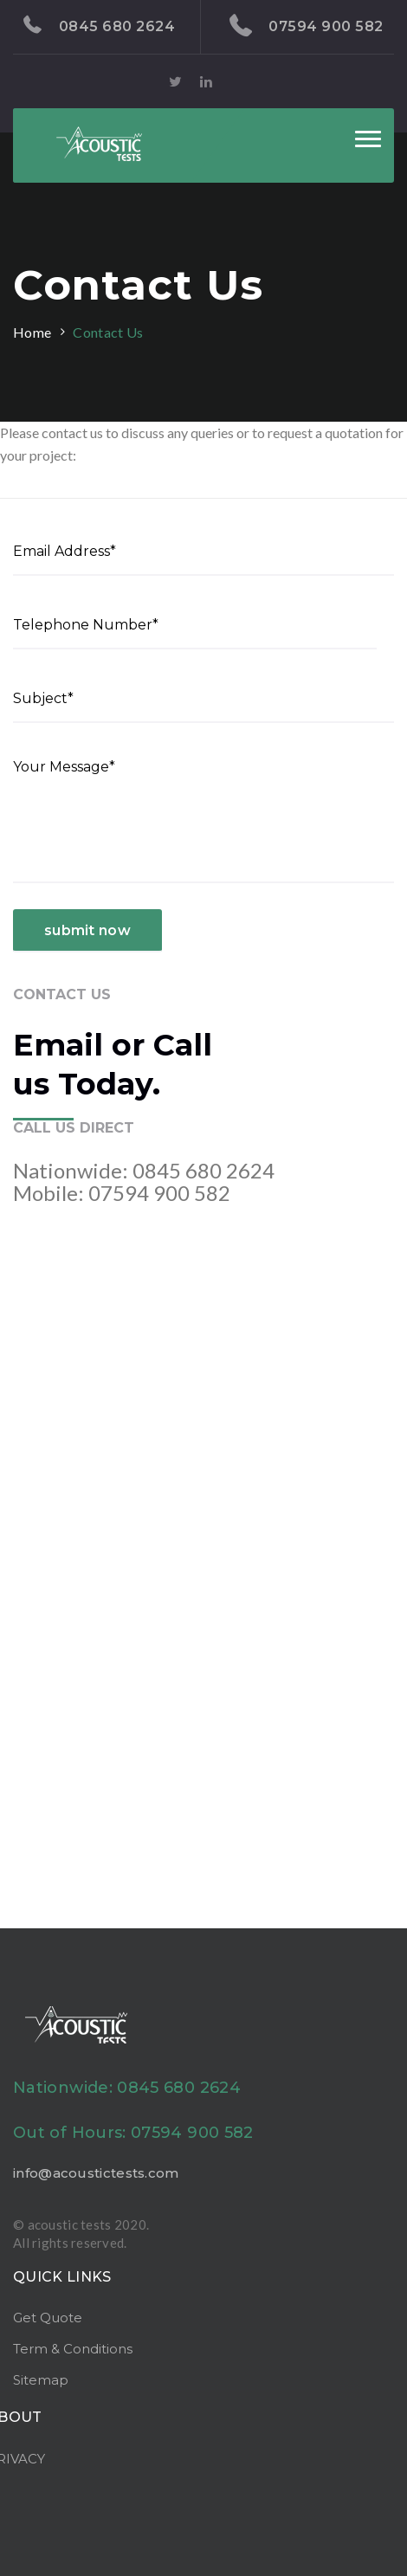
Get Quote (47, 2317)
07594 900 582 (306, 26)
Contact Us (108, 332)
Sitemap (40, 2380)
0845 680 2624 (99, 25)
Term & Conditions (72, 2348)
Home (32, 332)
